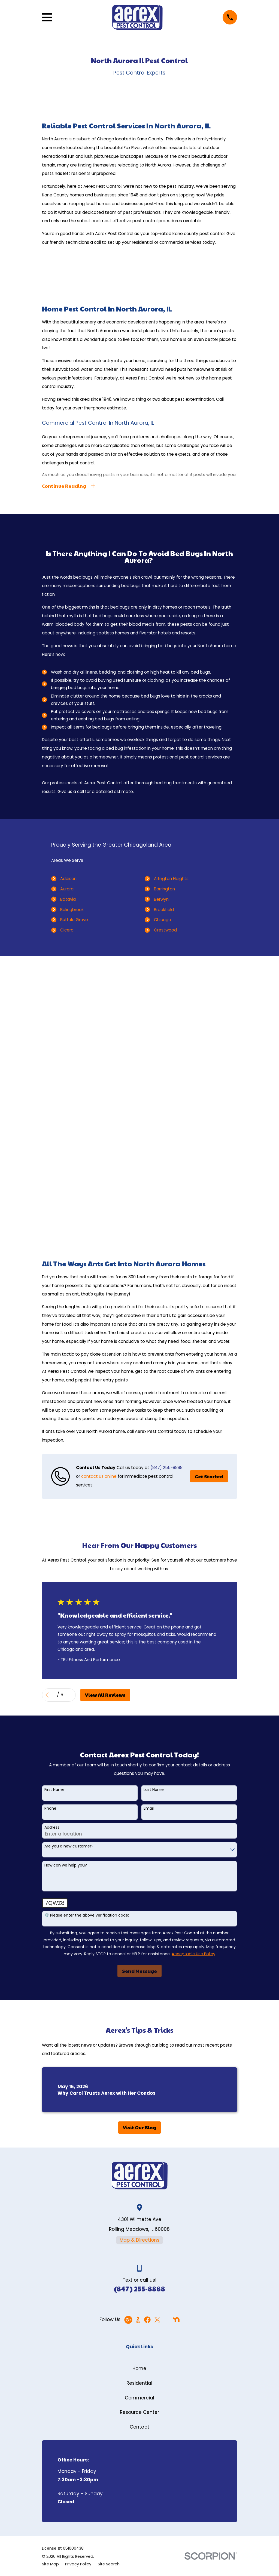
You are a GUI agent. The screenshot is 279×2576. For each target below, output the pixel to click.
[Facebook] (147, 2041)
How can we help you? (65, 1587)
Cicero (67, 931)
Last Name (154, 1512)
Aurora (67, 890)
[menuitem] (50, 2286)
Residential (139, 2105)
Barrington (164, 890)
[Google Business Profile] (128, 2041)
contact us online (99, 1198)
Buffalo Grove (74, 921)
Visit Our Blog (139, 1849)
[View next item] (70, 1417)
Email (149, 1530)
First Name (54, 1512)
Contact (139, 2149)
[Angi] (166, 2041)
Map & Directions (139, 1962)
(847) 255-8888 (166, 1190)
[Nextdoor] (176, 2041)
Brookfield (164, 910)
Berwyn (161, 900)
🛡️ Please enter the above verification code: (86, 1637)
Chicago (162, 921)
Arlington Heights (171, 880)
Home (139, 2090)
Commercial (139, 2120)
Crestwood (165, 931)
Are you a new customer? (68, 1568)
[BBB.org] (138, 2041)
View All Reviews (105, 1417)
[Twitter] (157, 2041)
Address (51, 1549)
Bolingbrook (72, 910)
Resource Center (139, 2134)
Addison (68, 880)
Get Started (209, 1198)
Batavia (68, 900)
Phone (50, 1530)
